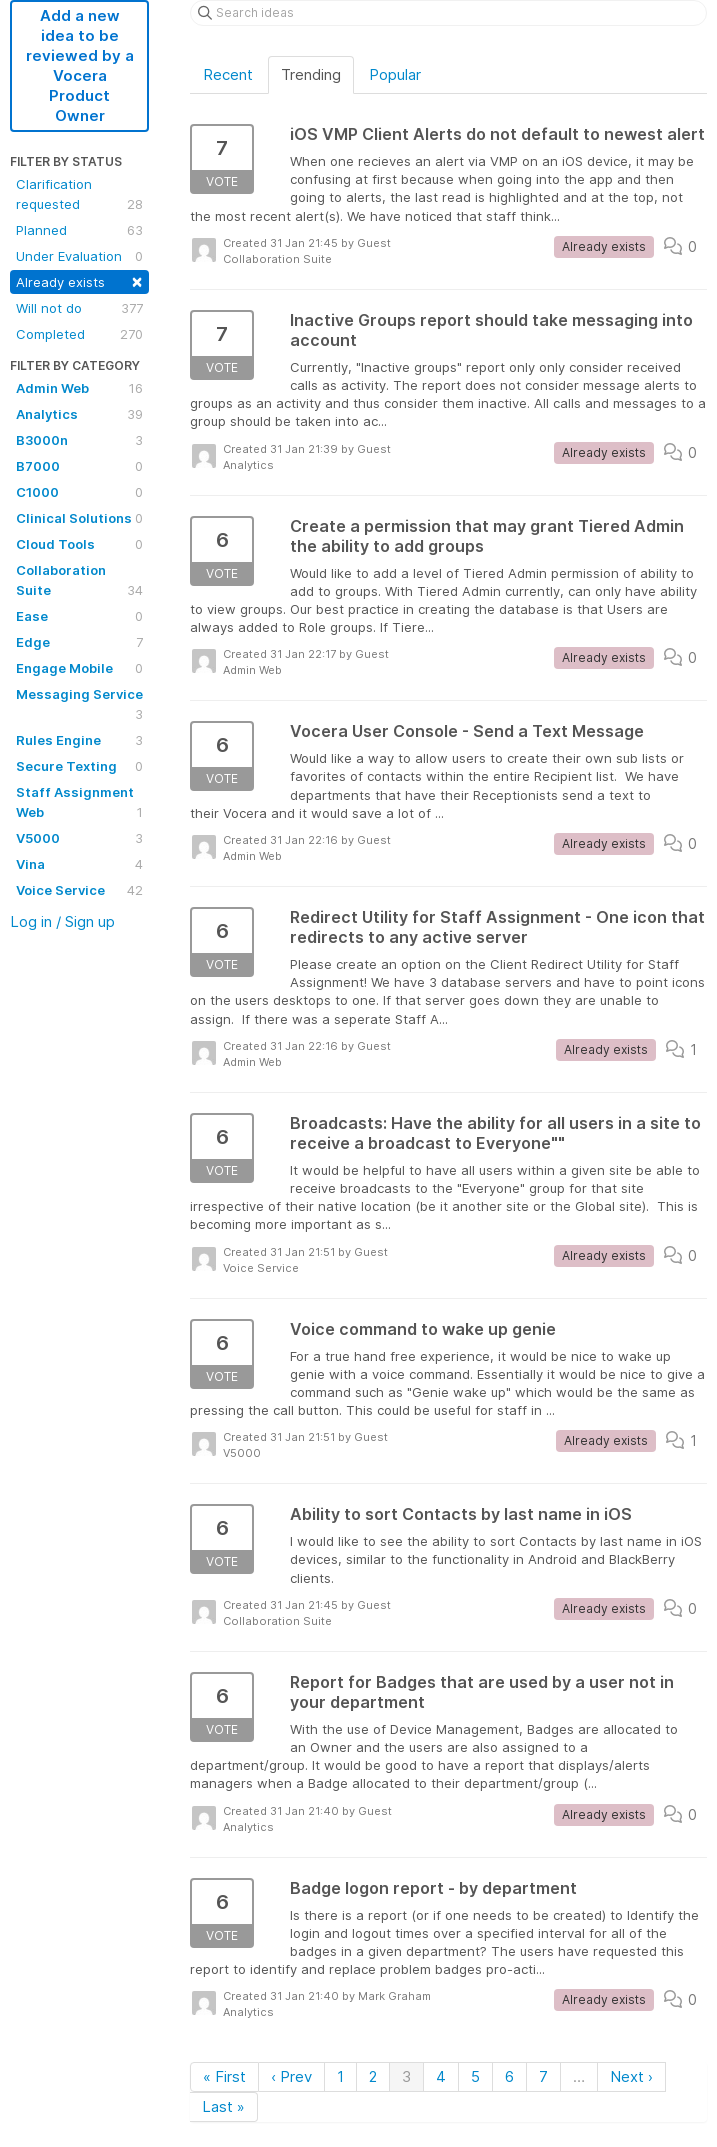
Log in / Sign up (62, 921)
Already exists (79, 280)
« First (224, 2076)
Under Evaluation (79, 256)
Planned (79, 230)
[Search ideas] (448, 13)
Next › (631, 2076)
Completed (79, 334)
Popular (395, 74)
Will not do (79, 308)
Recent (228, 74)
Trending (311, 74)
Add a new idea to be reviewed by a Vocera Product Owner (80, 65)
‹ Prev (291, 2076)
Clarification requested (79, 195)
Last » (223, 2106)
